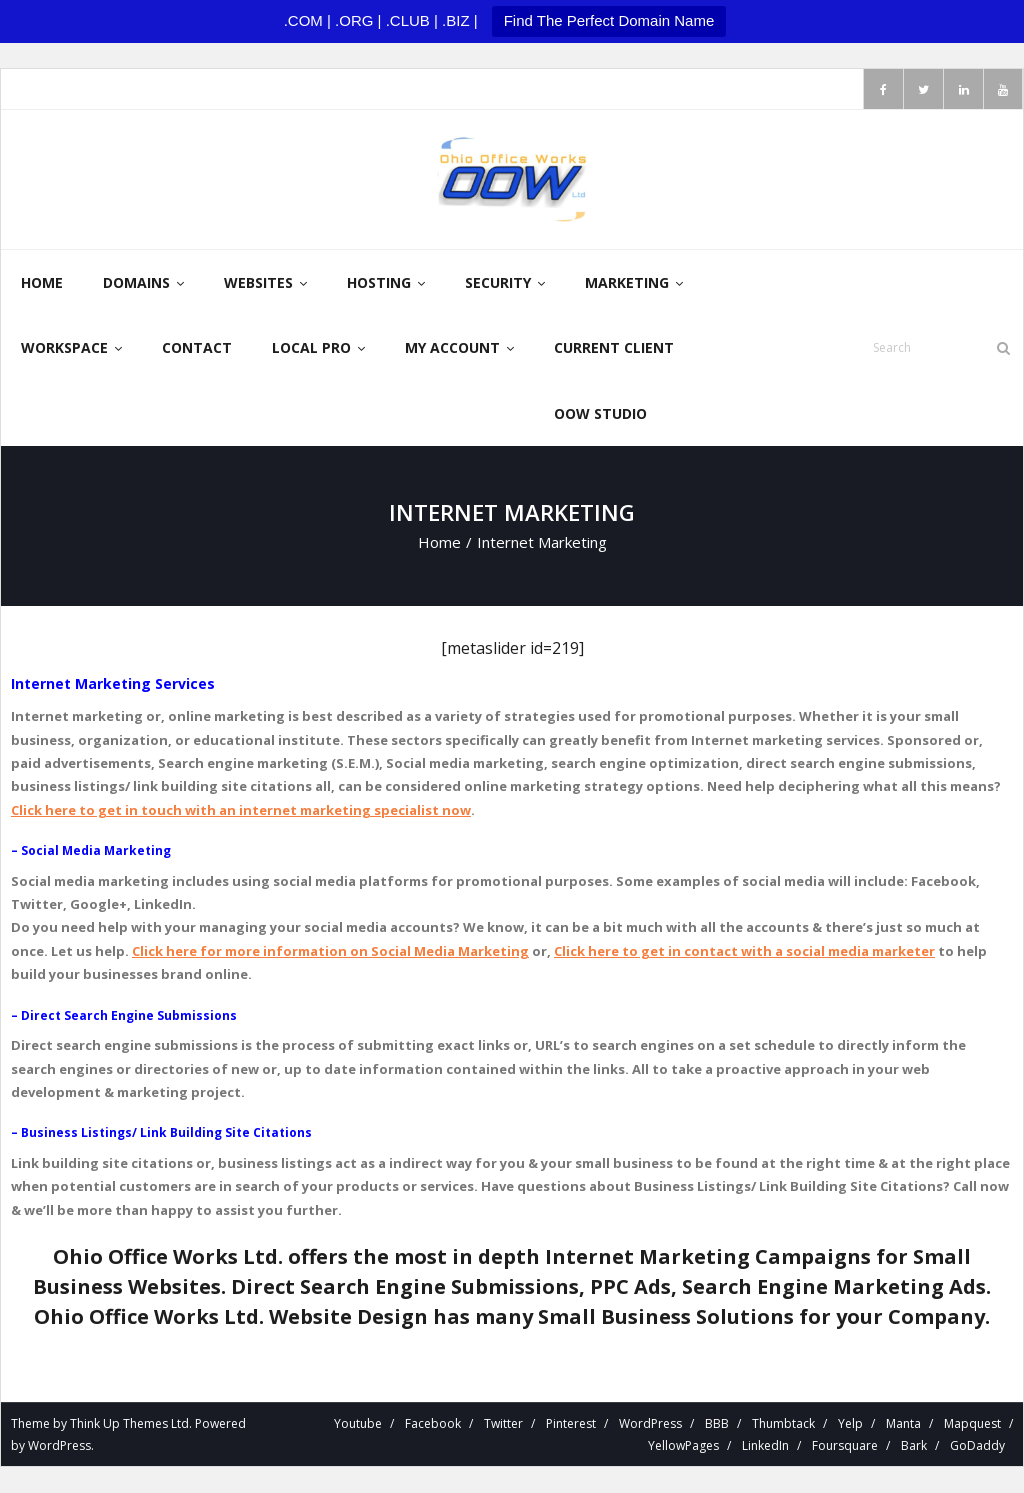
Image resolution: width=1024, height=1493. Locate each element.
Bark (914, 1446)
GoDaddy (977, 1446)
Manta (903, 1424)
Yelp (850, 1424)
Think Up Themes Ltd (129, 1424)
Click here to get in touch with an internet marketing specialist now (241, 811)
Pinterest (571, 1424)
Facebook (433, 1424)
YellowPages (683, 1446)
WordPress (59, 1446)
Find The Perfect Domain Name (609, 20)
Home (439, 543)
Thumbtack (783, 1424)
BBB (717, 1424)
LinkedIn (765, 1446)
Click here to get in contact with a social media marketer (744, 952)
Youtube (358, 1424)
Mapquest (972, 1424)
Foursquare (845, 1446)
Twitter (503, 1424)
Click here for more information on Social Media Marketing (330, 952)
